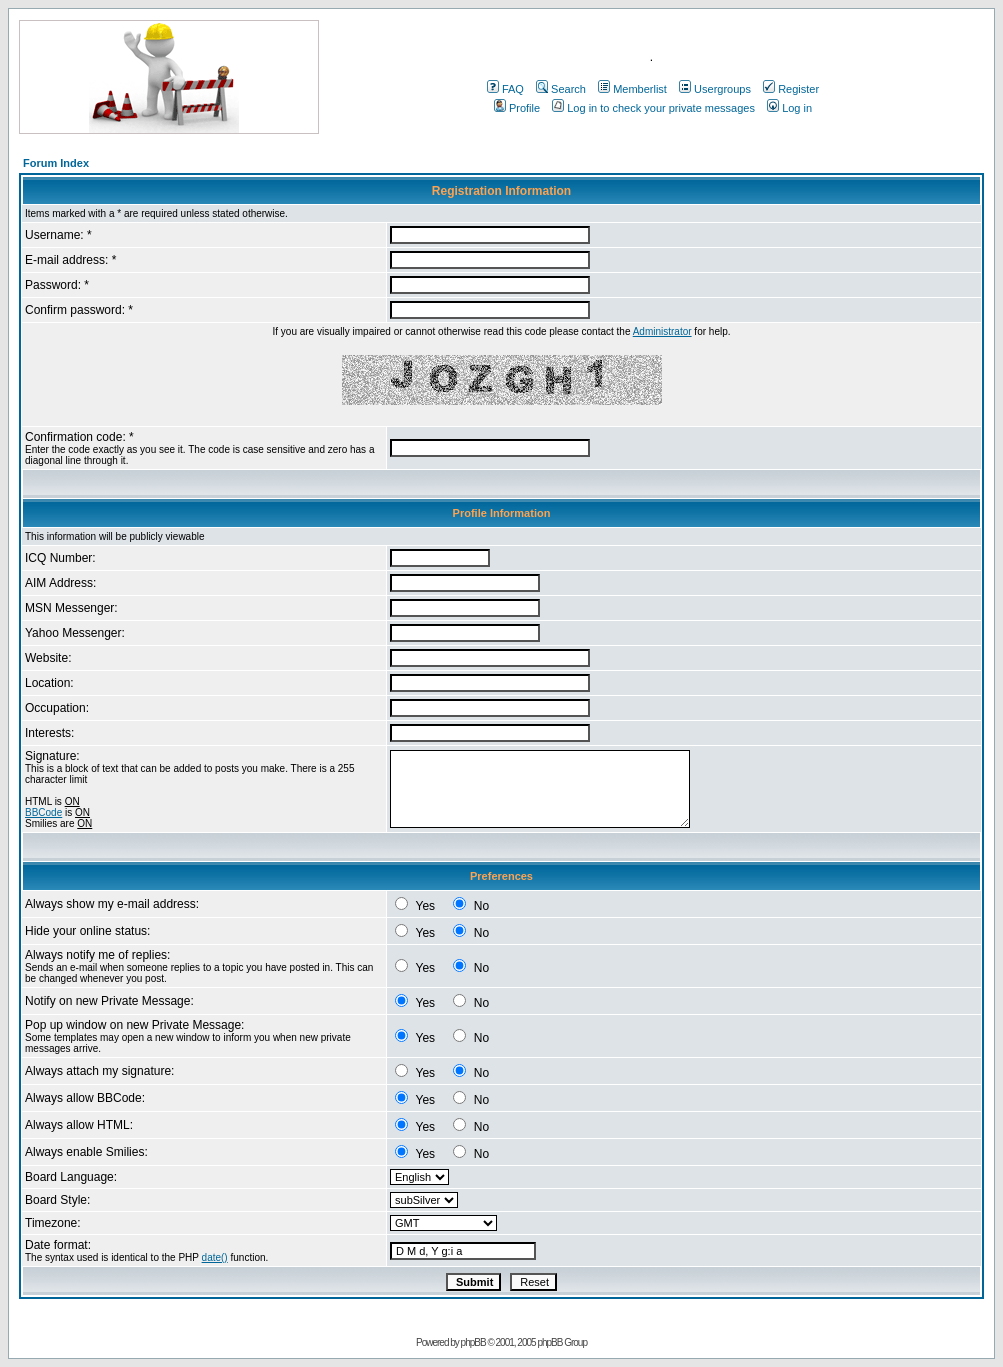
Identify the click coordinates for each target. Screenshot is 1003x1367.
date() (215, 1257)
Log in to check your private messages (653, 108)
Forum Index (56, 163)
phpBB (473, 1342)
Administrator (662, 331)
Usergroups (715, 89)
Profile (517, 108)
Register (791, 89)
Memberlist (632, 89)
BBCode (43, 812)
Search (561, 89)
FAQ (505, 89)
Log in (789, 108)
